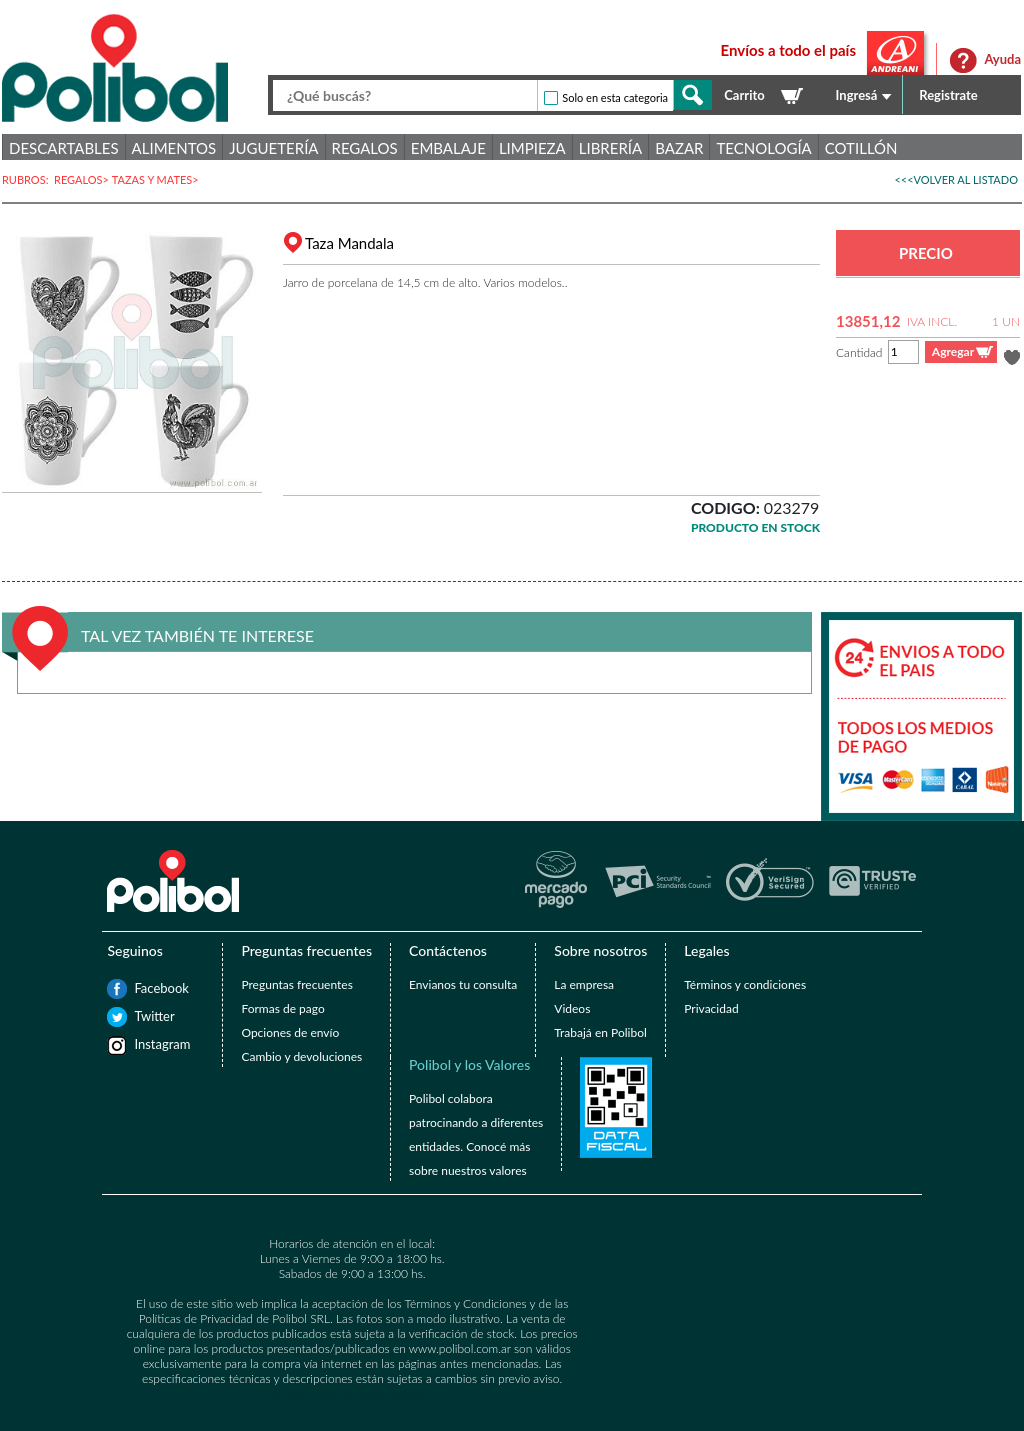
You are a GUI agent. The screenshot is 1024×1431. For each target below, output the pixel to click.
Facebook (144, 988)
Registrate (948, 95)
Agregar (953, 351)
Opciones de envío (290, 1032)
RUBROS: (28, 179)
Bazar (679, 148)
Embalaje (448, 148)
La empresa (584, 984)
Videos (572, 1008)
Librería (610, 148)
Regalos (365, 148)
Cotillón (861, 148)
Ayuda (1002, 59)
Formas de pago (282, 1008)
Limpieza (532, 148)
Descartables (64, 148)
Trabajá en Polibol (600, 1032)
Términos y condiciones (745, 984)
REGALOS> (83, 179)
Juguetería (273, 148)
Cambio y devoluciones (301, 1056)
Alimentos (174, 148)
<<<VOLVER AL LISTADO (956, 179)
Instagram (144, 1044)
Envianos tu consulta (463, 984)
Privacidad (711, 1008)
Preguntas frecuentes (296, 984)
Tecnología (763, 148)
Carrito (744, 95)
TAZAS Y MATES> (157, 179)
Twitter (144, 1016)
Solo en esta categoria (615, 97)
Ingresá (857, 95)
